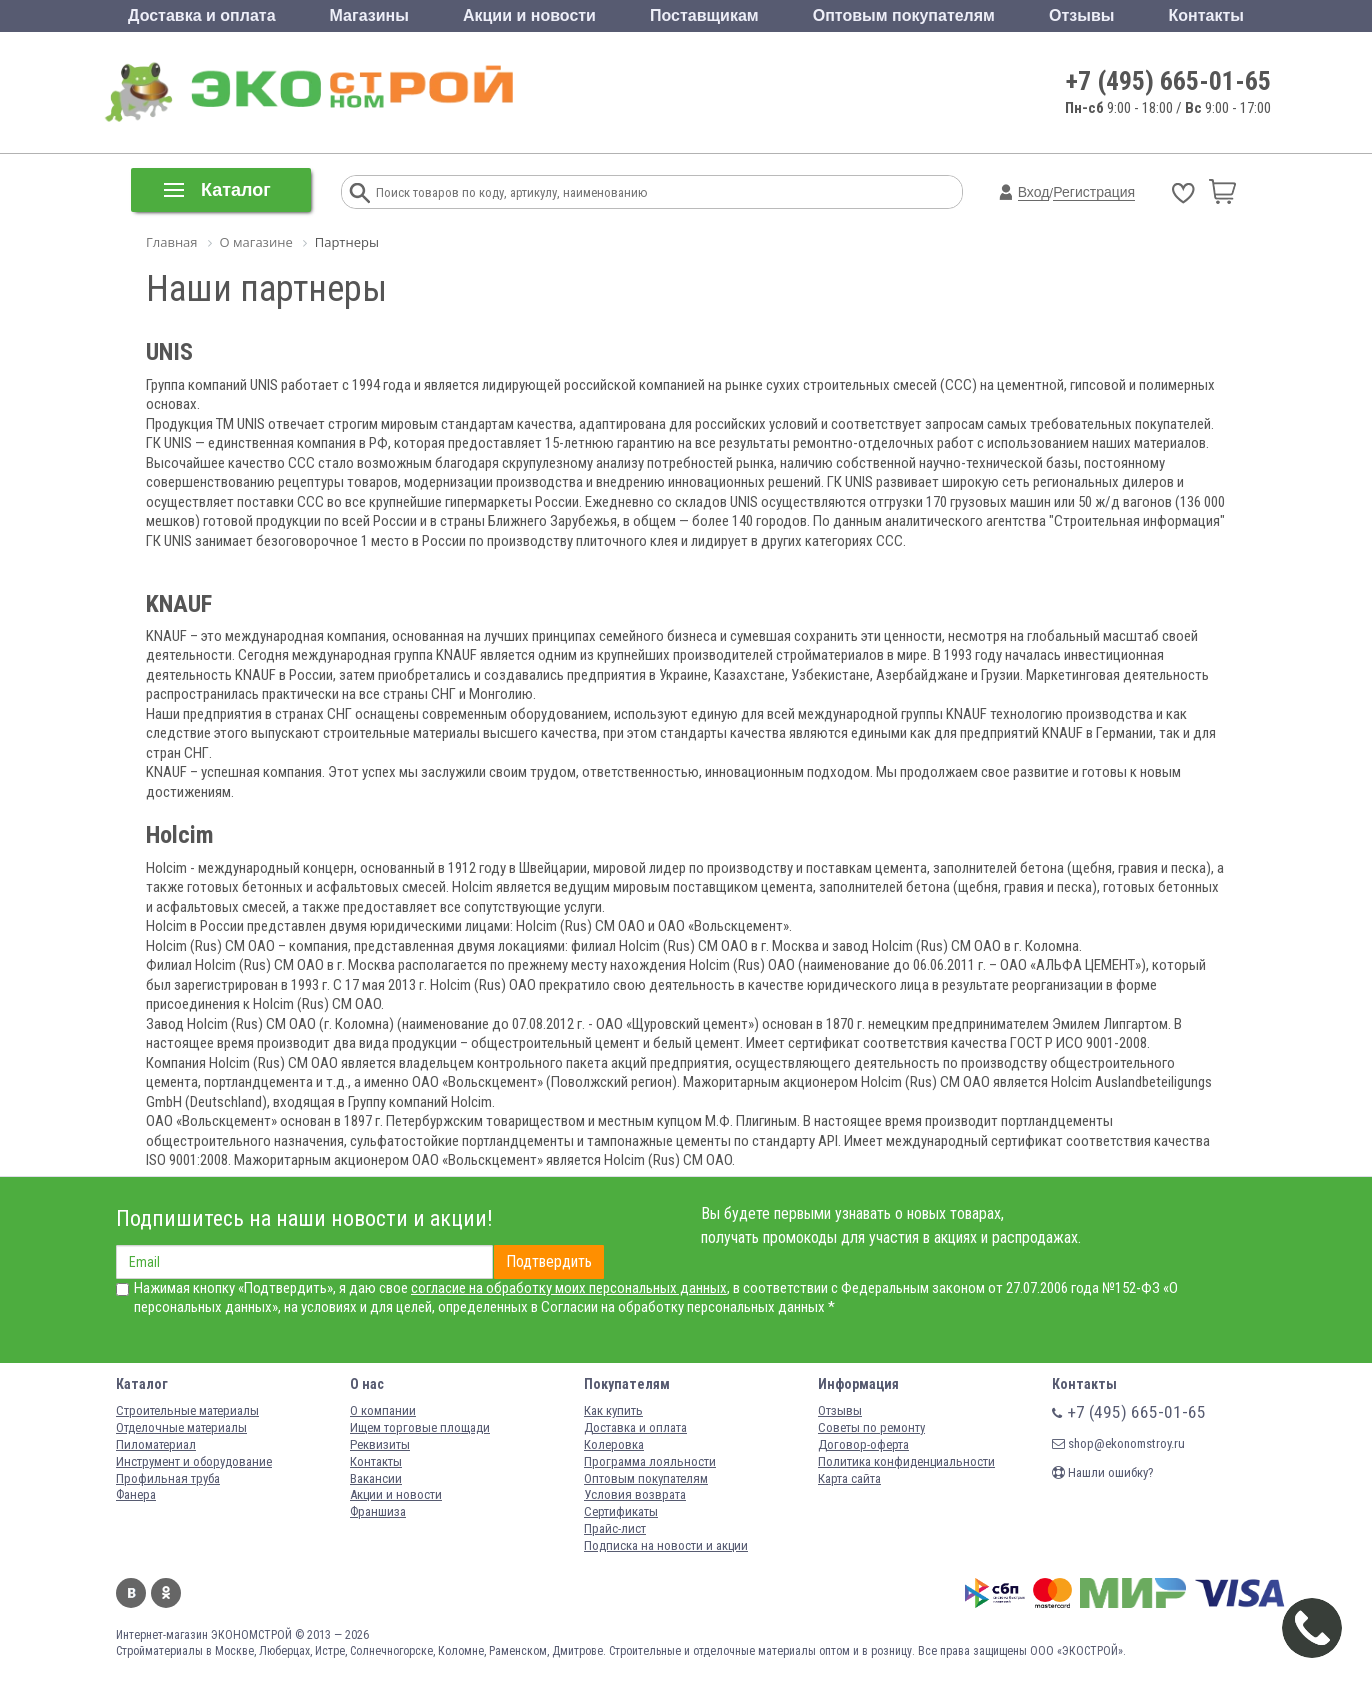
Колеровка (614, 1444)
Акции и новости (529, 15)
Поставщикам (704, 15)
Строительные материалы (187, 1410)
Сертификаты (621, 1511)
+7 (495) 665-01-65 (1168, 81)
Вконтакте (131, 1593)
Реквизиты (380, 1444)
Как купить (613, 1410)
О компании (383, 1410)
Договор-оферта (863, 1444)
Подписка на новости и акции (666, 1545)
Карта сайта (849, 1478)
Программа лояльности (650, 1461)
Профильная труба (168, 1478)
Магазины (369, 15)
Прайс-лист (615, 1528)
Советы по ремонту (871, 1427)
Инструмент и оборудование (194, 1461)
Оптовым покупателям (904, 15)
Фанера (136, 1494)
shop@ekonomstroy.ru (1118, 1443)
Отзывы (1081, 15)
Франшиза (378, 1511)
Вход (1034, 192)
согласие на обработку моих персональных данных (569, 1288)
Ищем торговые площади (420, 1427)
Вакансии (376, 1478)
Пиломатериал (156, 1444)
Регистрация (1094, 192)
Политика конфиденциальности (906, 1461)
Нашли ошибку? (1103, 1472)
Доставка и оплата (202, 15)
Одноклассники (166, 1593)
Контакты (1205, 15)
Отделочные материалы (181, 1427)
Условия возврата (635, 1494)
